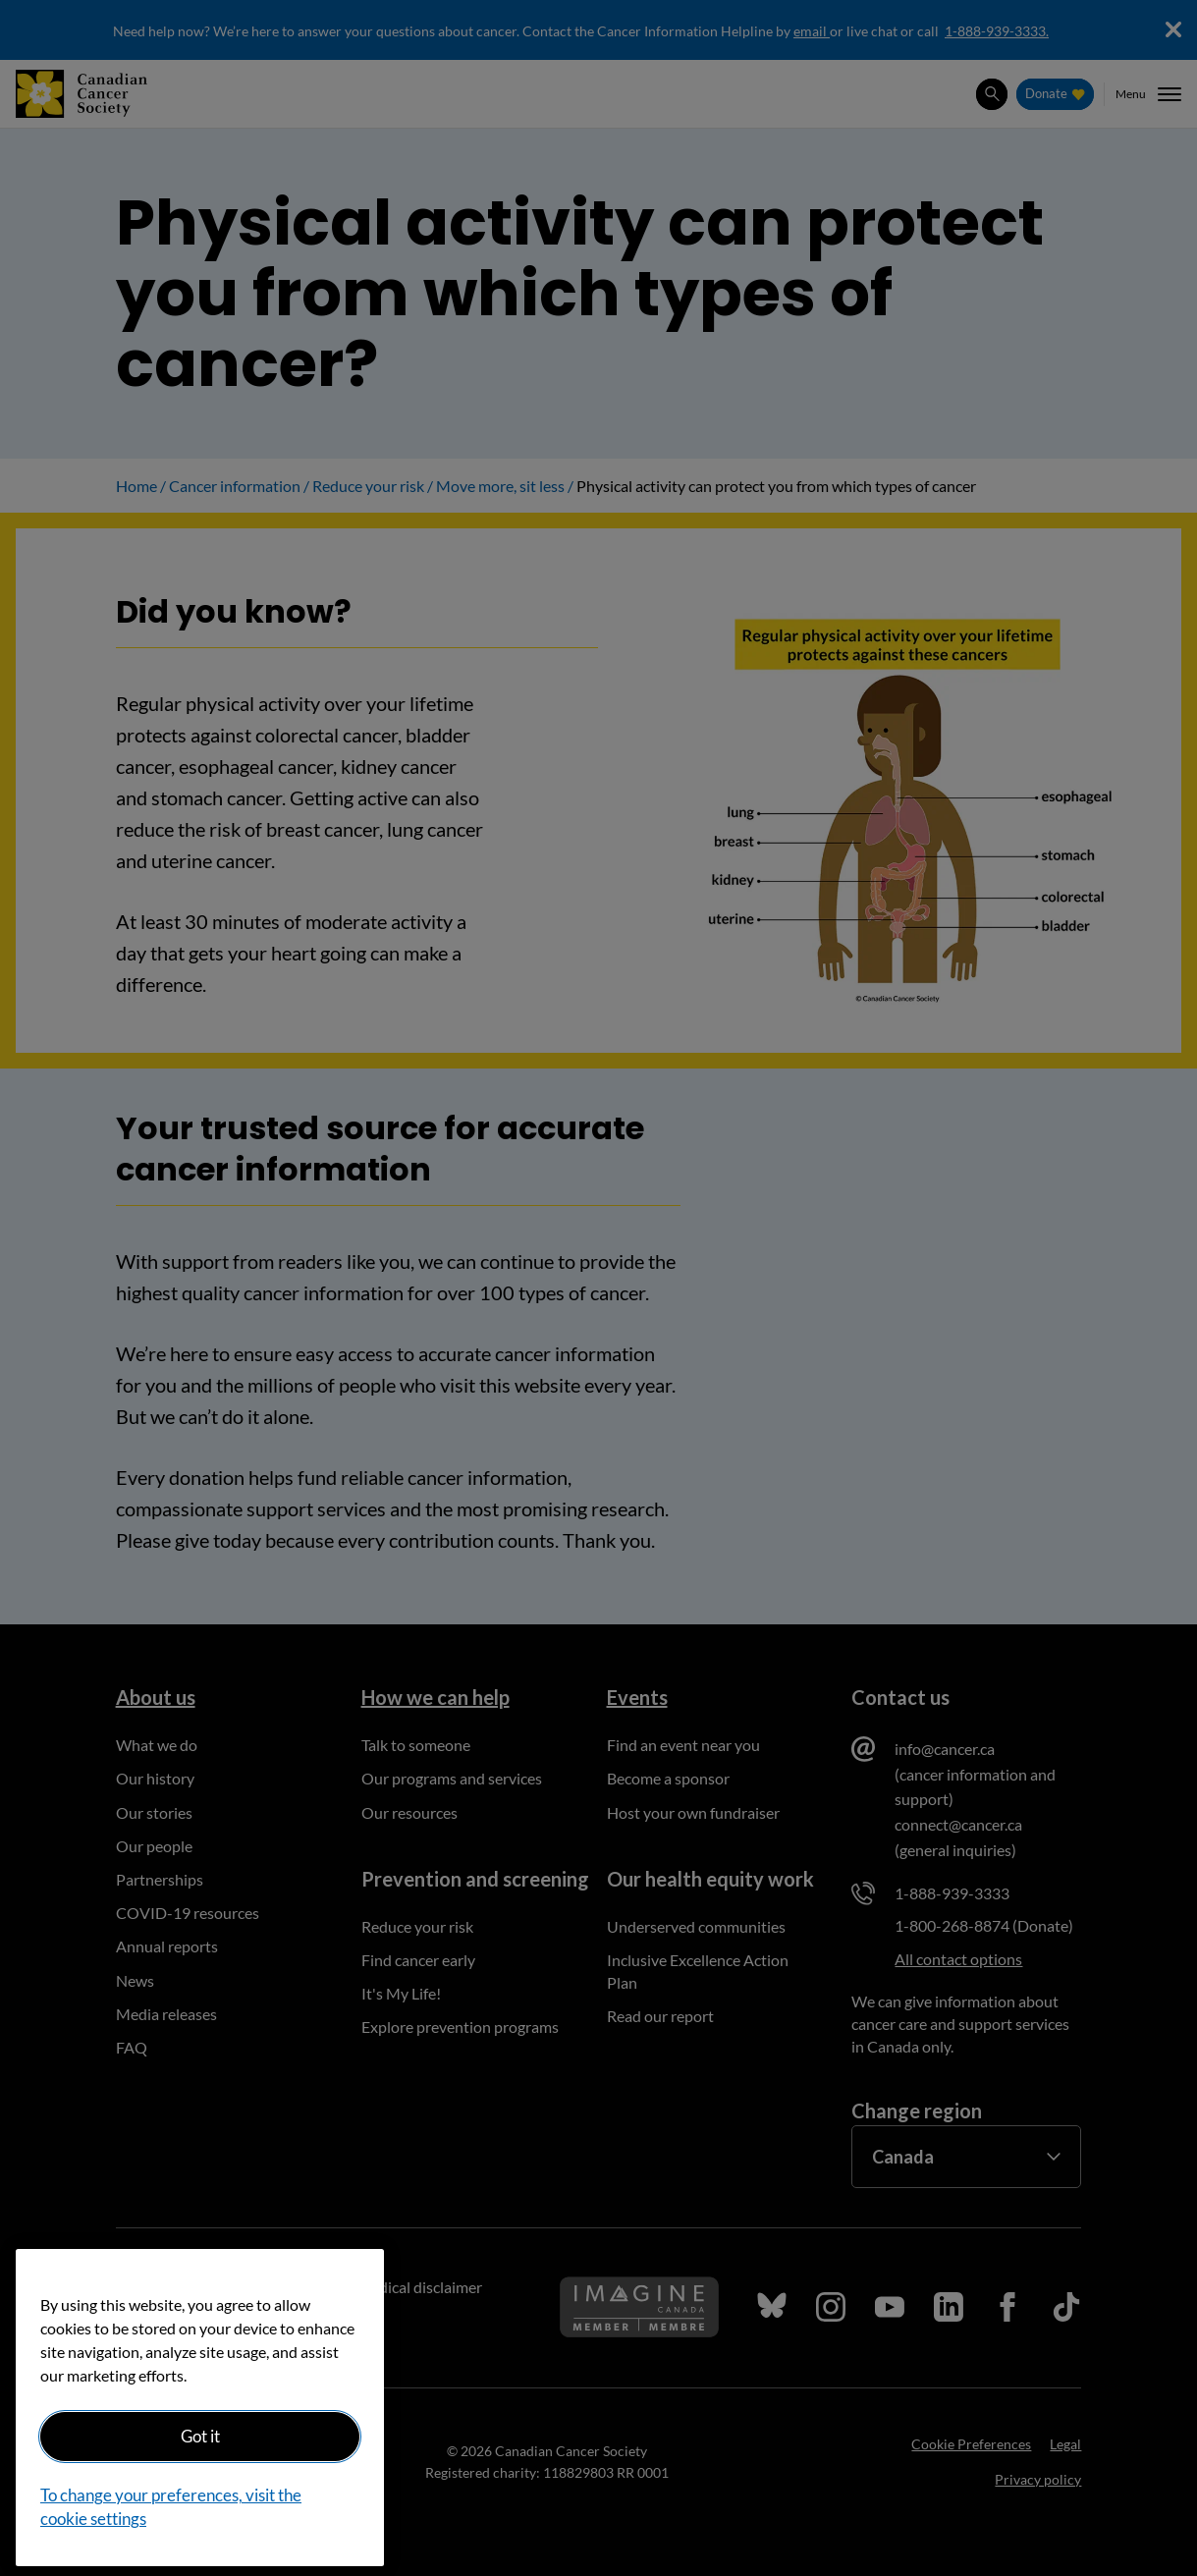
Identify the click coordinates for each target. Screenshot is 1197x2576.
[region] (200, 2407)
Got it (200, 2436)
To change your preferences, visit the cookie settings (170, 2507)
